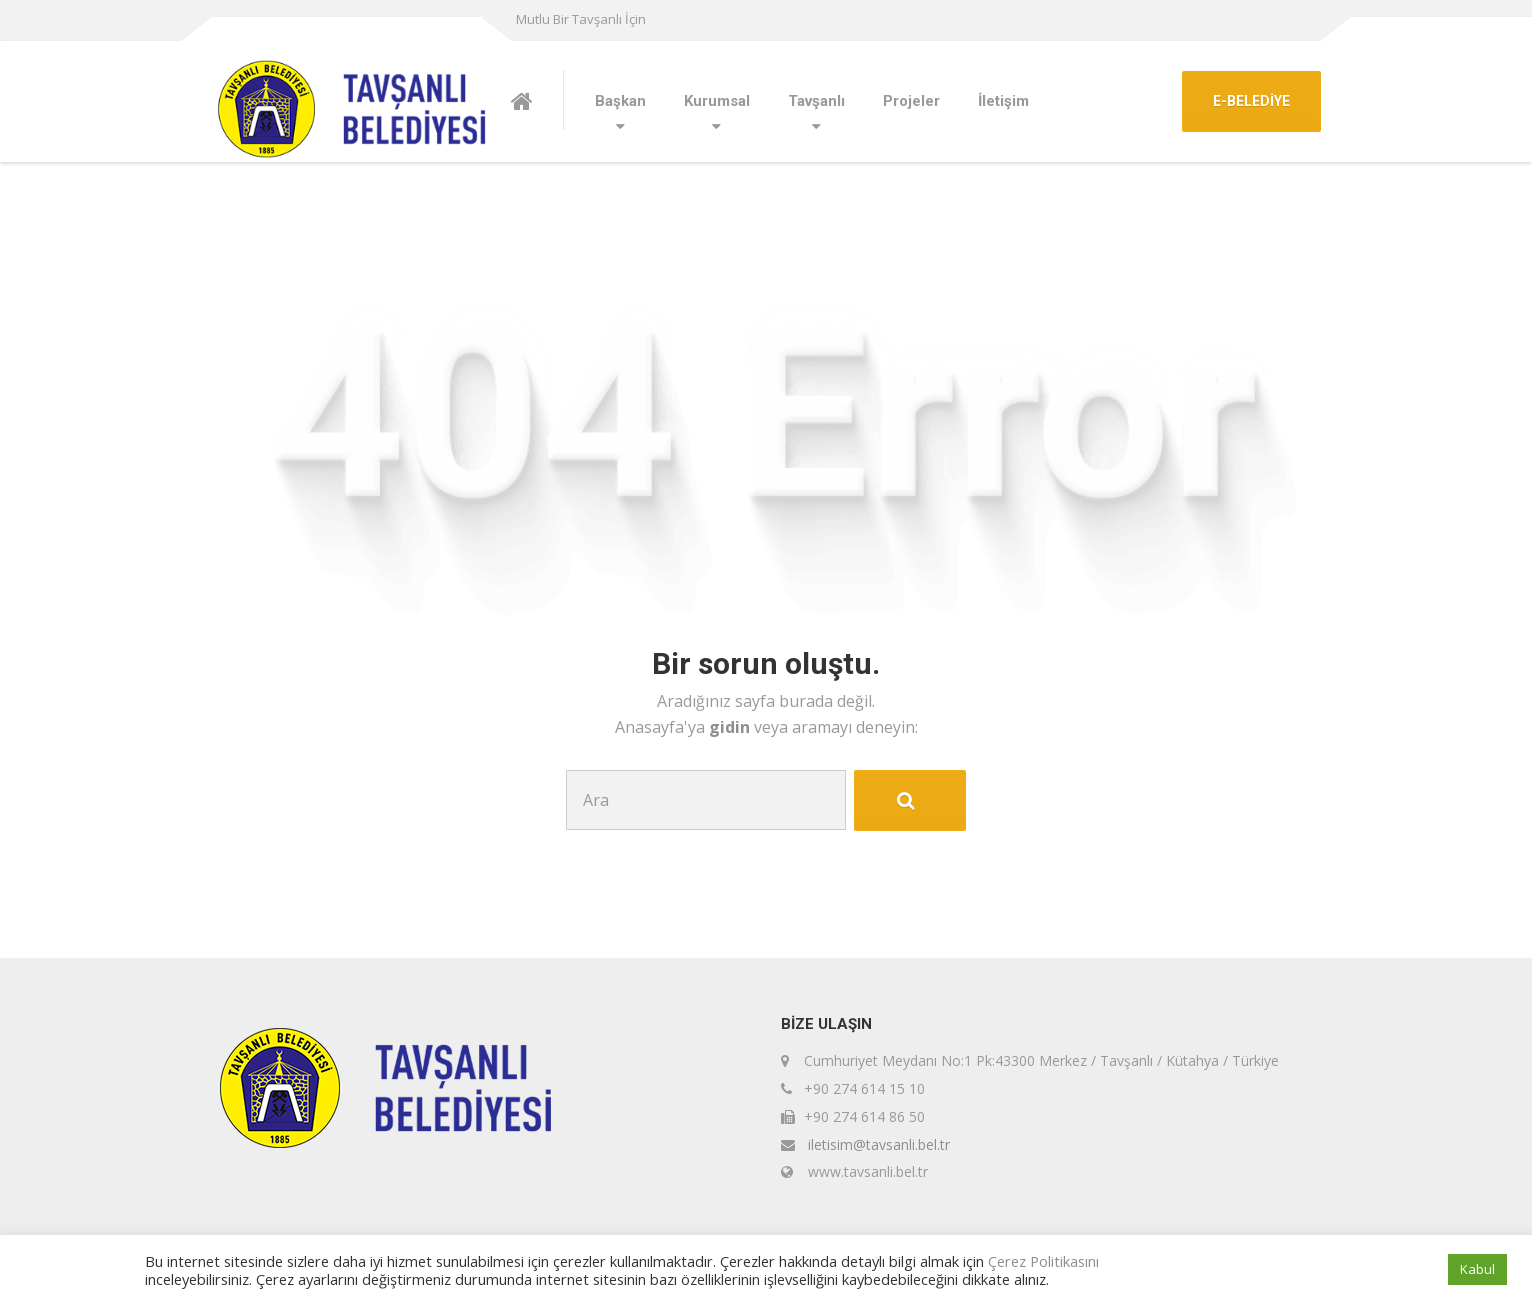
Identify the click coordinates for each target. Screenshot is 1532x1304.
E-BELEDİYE (1251, 101)
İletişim (1003, 101)
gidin (731, 727)
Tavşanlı (816, 101)
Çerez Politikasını (1043, 1261)
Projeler (911, 101)
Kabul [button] (1477, 1269)
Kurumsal (717, 101)
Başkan (620, 101)
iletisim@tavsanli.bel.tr (879, 1144)
